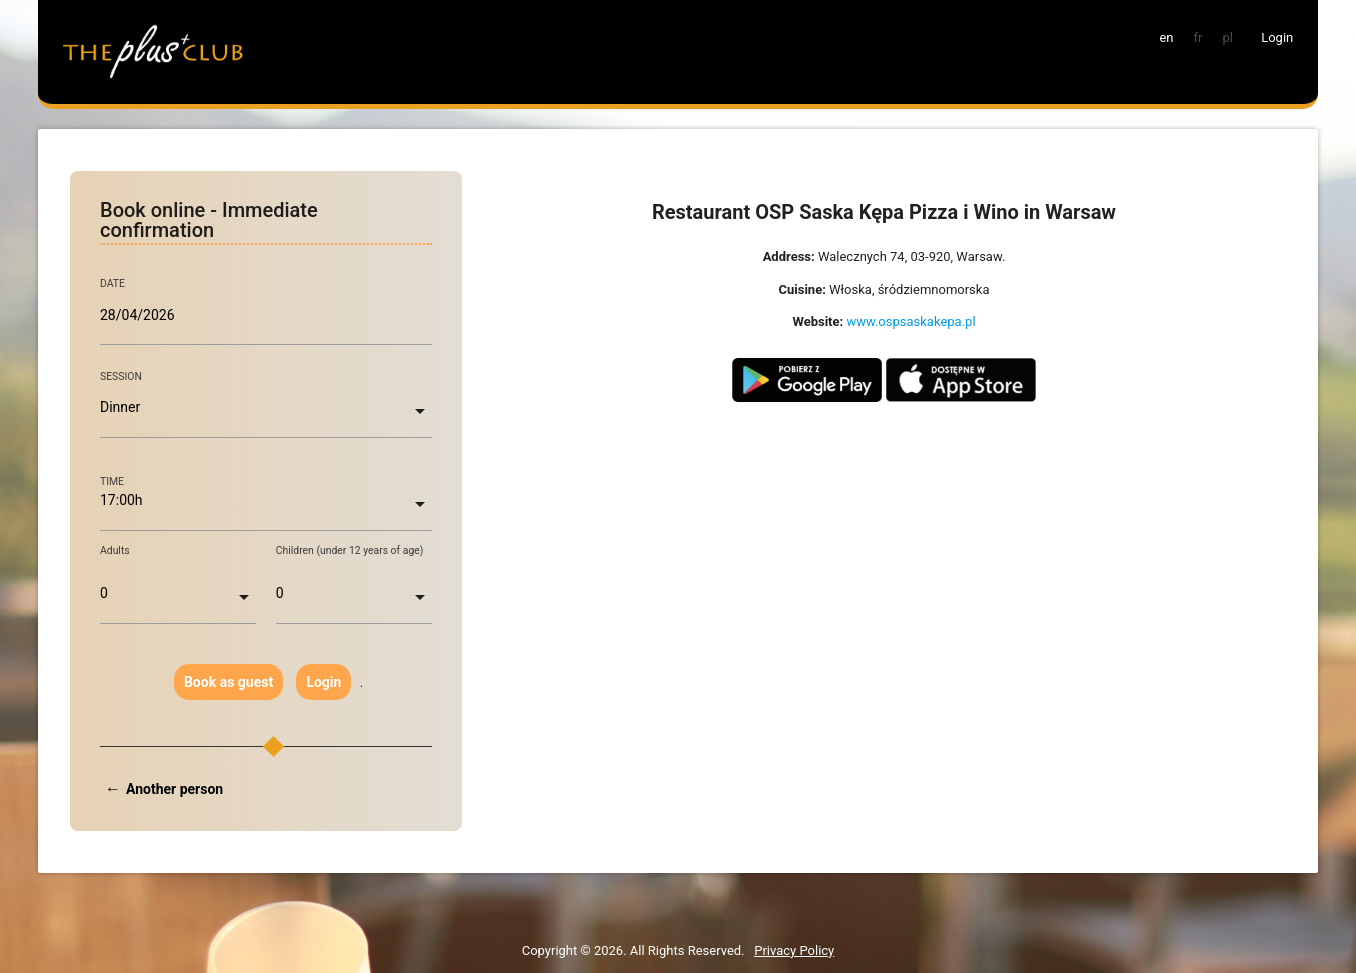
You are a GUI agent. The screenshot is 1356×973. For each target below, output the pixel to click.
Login (323, 682)
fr (1198, 37)
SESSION (121, 376)
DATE (112, 284)
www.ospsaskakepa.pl (910, 321)
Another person (174, 789)
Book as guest (228, 682)
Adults (115, 550)
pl (1227, 37)
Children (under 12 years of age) (350, 550)
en (1166, 37)
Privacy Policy (794, 950)
